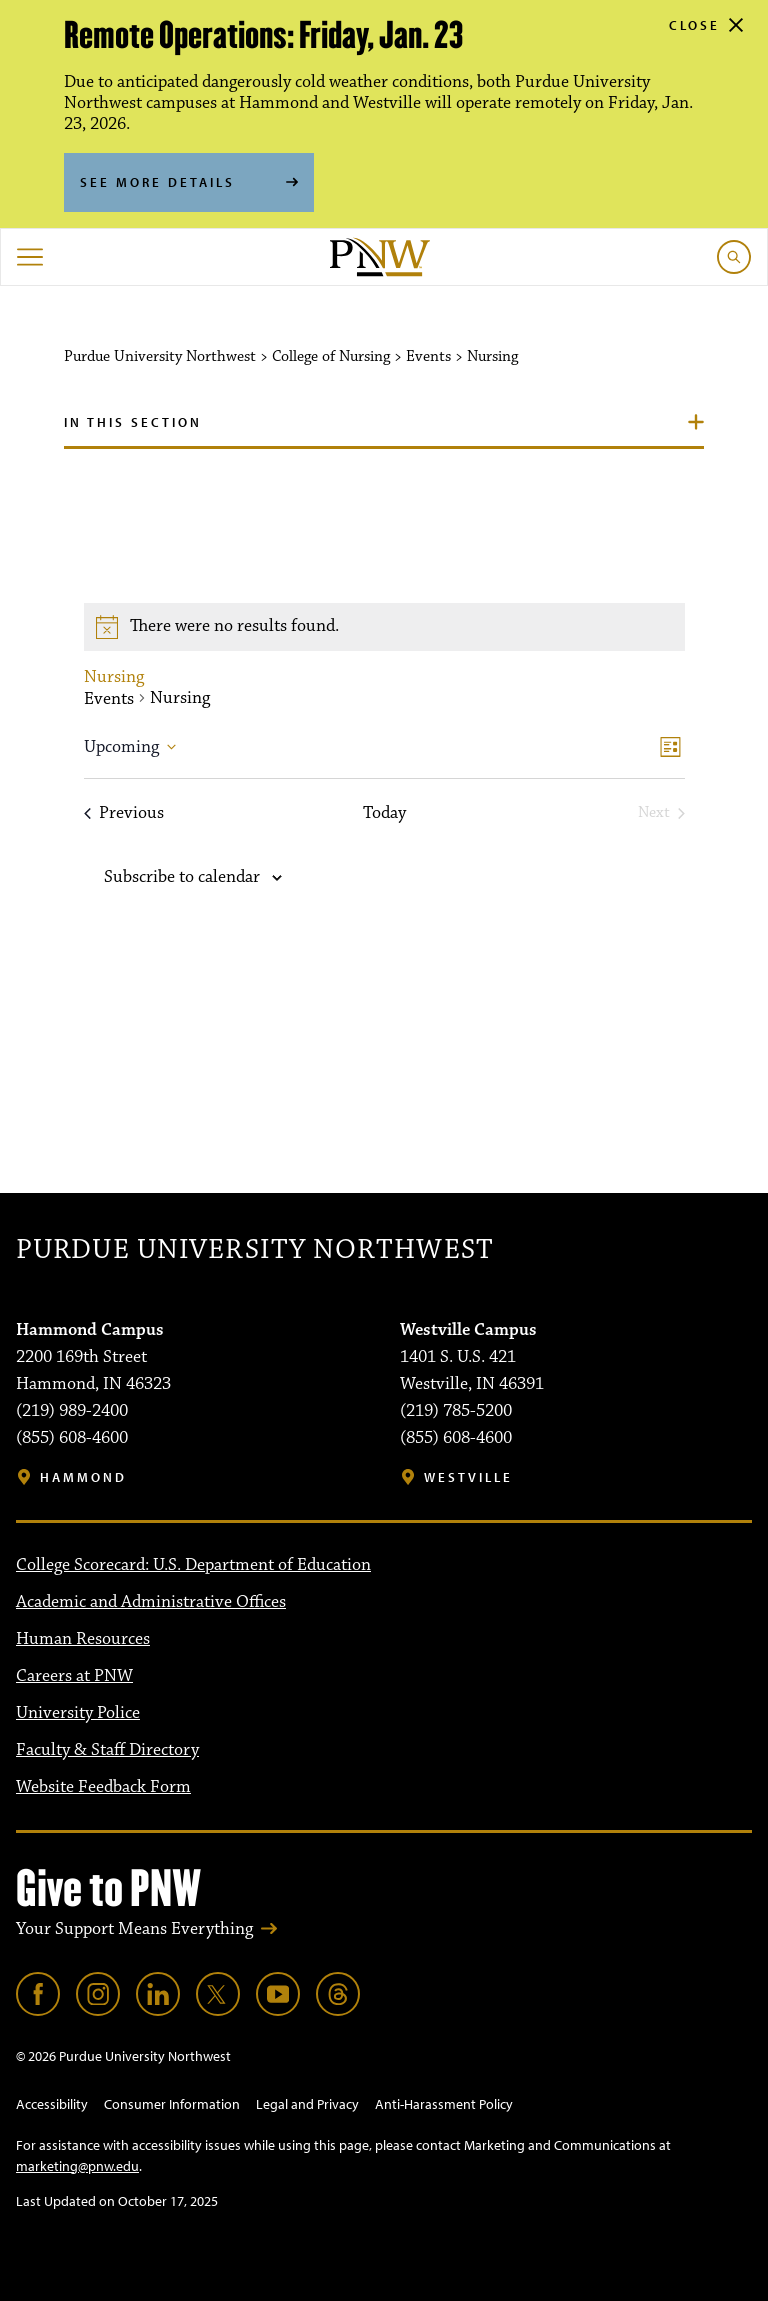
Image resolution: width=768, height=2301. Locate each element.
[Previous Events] (124, 813)
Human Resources (83, 1639)
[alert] (384, 627)
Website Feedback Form (103, 1787)
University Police (78, 1713)
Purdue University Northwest (254, 1250)
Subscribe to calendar (182, 877)
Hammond (83, 1477)
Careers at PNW (74, 1676)
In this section (133, 422)
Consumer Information (172, 2104)
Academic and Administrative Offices (151, 1602)
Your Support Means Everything (134, 1929)
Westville (468, 1477)
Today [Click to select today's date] (384, 813)
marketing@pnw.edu (77, 2166)
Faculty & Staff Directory (107, 1750)
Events (109, 699)
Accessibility (52, 2104)
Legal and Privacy (307, 2104)
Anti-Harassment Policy (444, 2104)
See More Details (157, 182)
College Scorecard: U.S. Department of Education (193, 1565)
